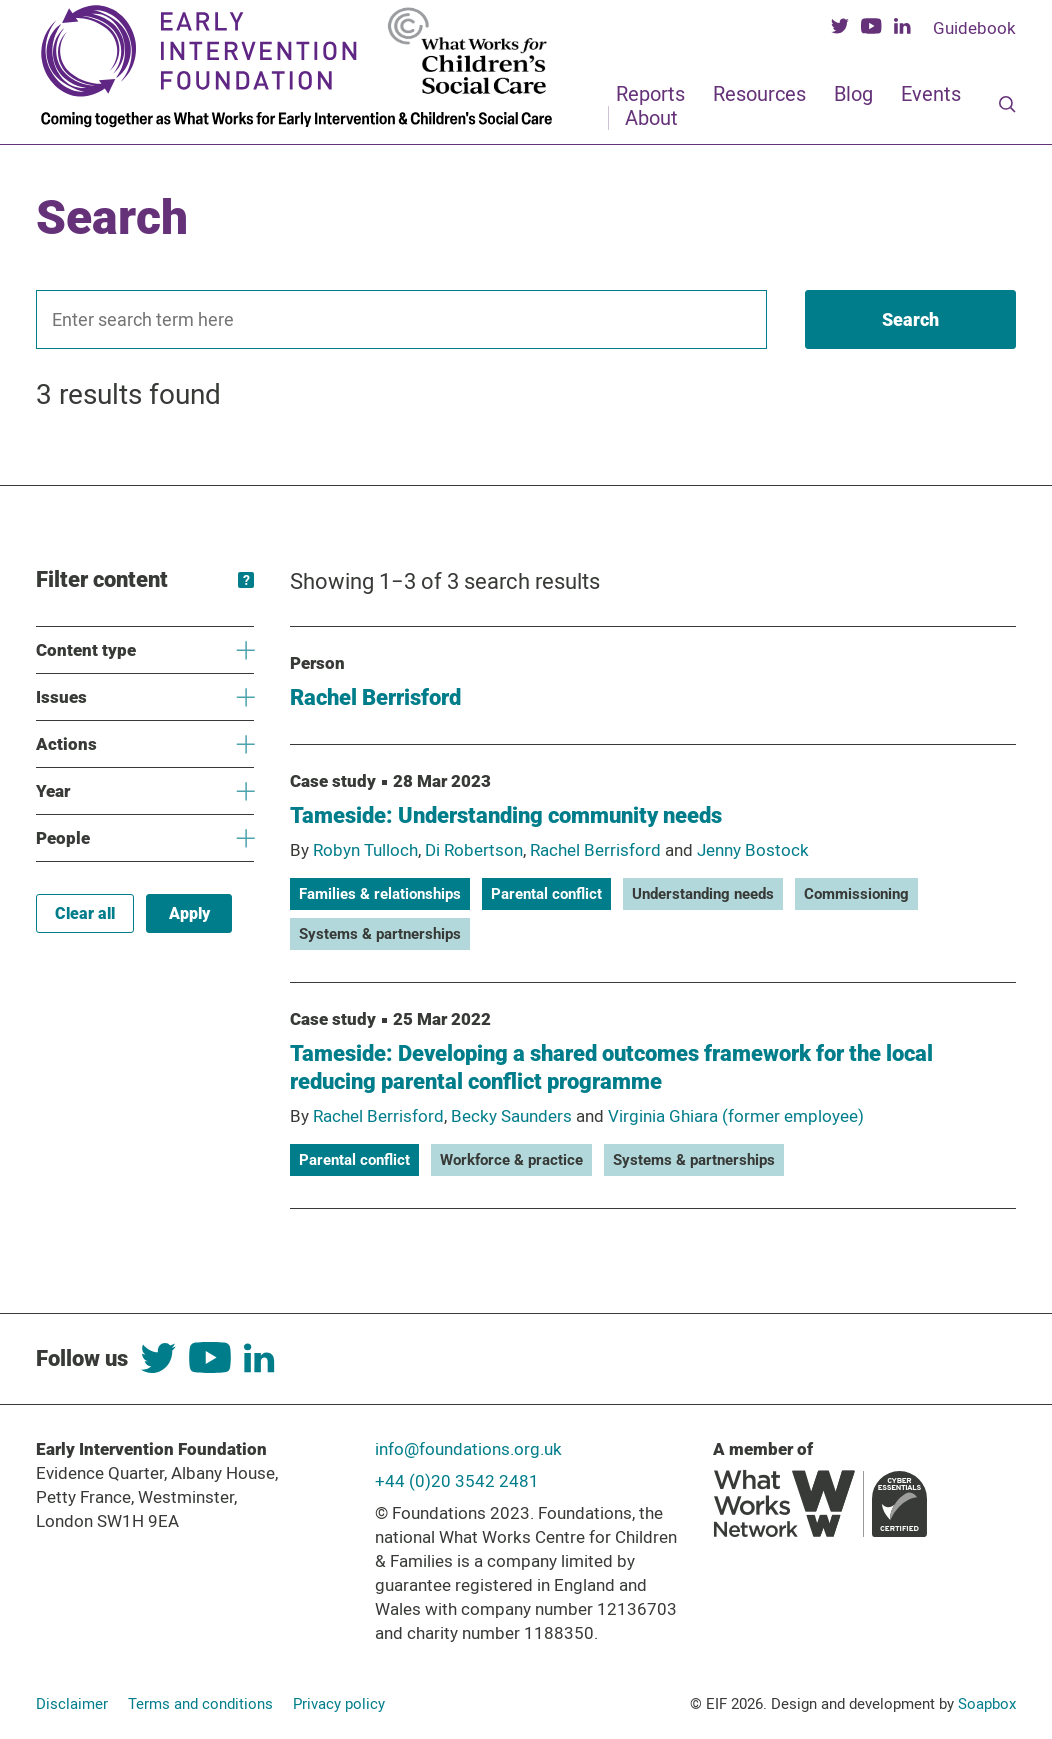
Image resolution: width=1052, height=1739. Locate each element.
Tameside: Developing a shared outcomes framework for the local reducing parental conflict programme (611, 1067)
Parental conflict (546, 894)
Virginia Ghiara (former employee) (736, 1116)
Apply (189, 913)
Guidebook (974, 28)
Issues (145, 697)
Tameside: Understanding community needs (506, 815)
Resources (759, 94)
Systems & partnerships (380, 934)
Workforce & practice (511, 1160)
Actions (145, 744)
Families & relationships (380, 894)
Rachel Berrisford (375, 697)
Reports (650, 94)
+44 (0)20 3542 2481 (457, 1481)
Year (145, 791)
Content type (145, 650)
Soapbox (987, 1704)
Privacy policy (339, 1704)
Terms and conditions (200, 1704)
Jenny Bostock (753, 850)
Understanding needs (703, 894)
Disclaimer (72, 1704)
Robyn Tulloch (365, 850)
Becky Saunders (511, 1116)
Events (931, 94)
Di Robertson (474, 850)
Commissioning (856, 894)
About (651, 118)
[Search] (1007, 106)
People (145, 838)
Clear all (85, 913)
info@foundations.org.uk (468, 1449)
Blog (853, 94)
